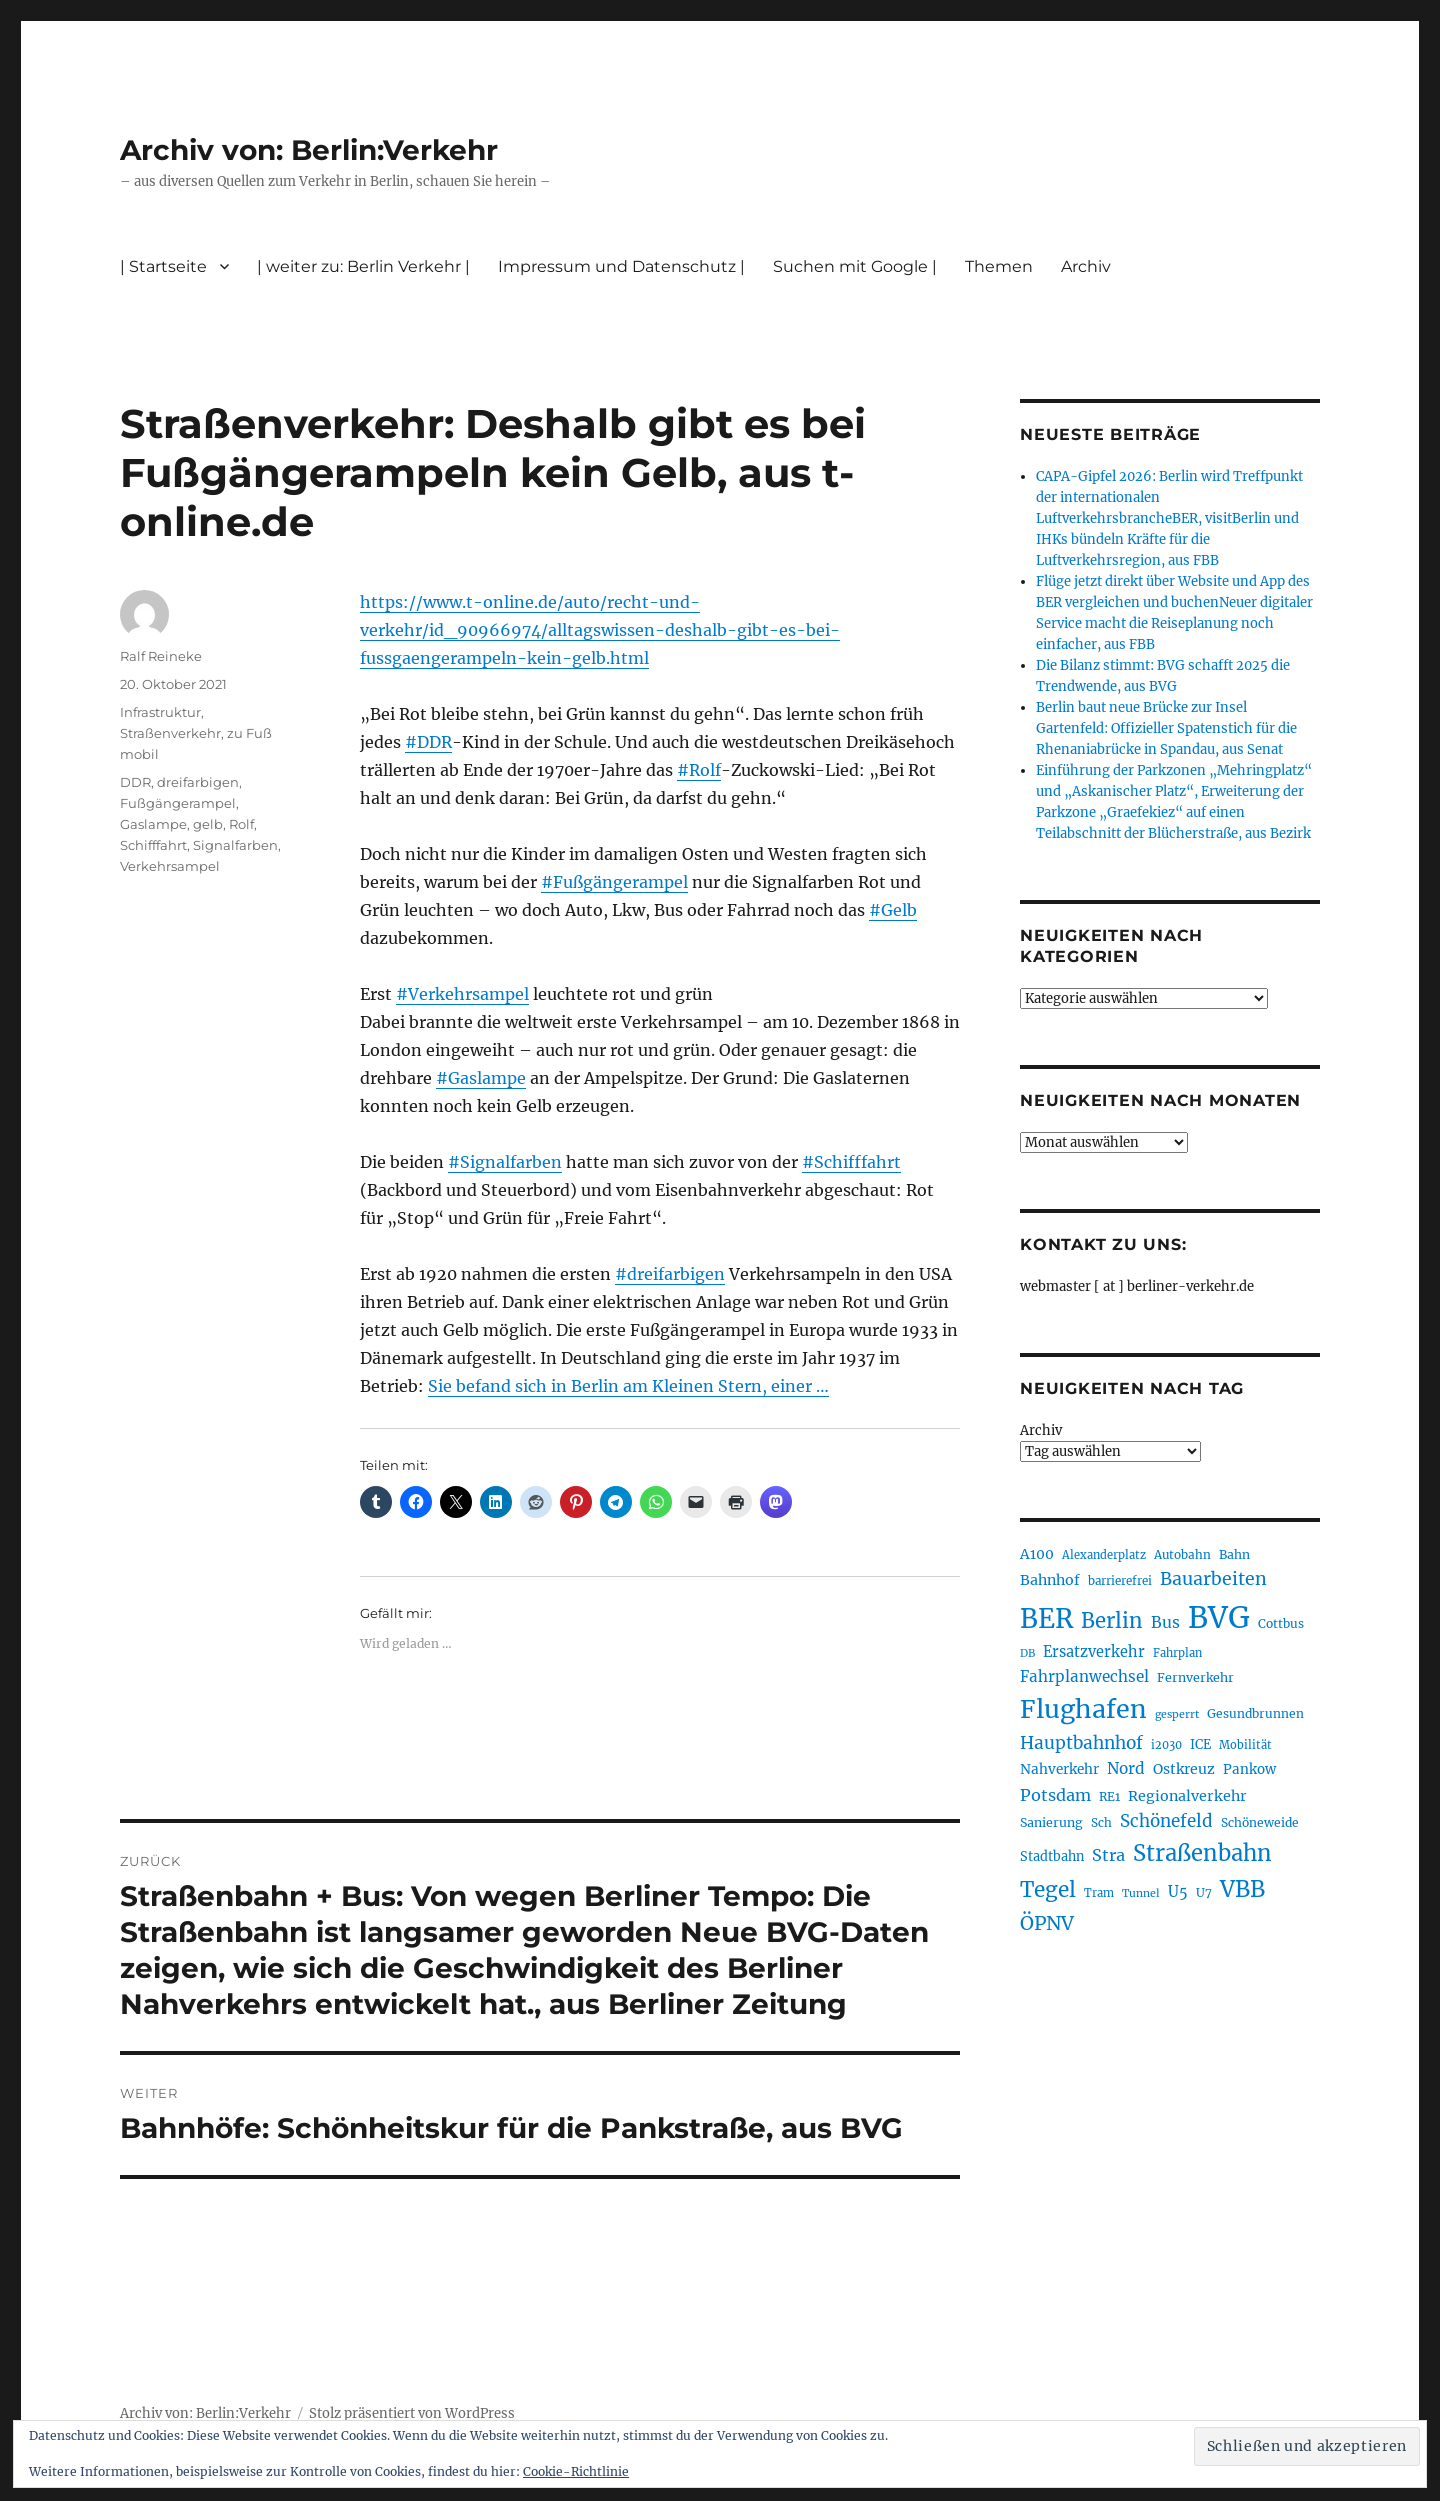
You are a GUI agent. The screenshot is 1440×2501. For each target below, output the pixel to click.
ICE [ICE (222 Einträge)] (1200, 1744)
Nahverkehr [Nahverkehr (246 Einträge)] (1059, 1769)
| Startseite (163, 266)
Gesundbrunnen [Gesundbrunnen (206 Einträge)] (1255, 1713)
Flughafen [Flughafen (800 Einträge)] (1083, 1709)
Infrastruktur (160, 712)
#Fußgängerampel (614, 882)
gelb (208, 824)
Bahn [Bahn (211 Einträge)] (1234, 1554)
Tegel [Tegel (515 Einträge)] (1048, 1890)
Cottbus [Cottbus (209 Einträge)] (1281, 1623)
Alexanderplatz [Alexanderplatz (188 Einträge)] (1104, 1555)
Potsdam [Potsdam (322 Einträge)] (1055, 1795)
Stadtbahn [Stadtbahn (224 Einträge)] (1052, 1856)
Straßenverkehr (170, 733)
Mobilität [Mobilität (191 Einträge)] (1245, 1745)
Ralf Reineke (161, 656)
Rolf (241, 824)
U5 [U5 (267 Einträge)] (1178, 1892)
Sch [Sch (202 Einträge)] (1101, 1822)
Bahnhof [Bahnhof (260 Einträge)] (1050, 1580)
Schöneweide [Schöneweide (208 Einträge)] (1260, 1822)
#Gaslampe (481, 1078)
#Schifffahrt (851, 1162)
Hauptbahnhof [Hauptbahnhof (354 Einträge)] (1081, 1743)
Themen (999, 266)
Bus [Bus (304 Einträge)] (1165, 1622)
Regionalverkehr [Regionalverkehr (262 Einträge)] (1187, 1796)
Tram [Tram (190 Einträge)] (1099, 1893)
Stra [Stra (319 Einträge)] (1108, 1855)
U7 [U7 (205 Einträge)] (1204, 1892)
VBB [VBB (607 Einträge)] (1242, 1889)
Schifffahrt (153, 845)
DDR (135, 782)
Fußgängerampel (178, 803)
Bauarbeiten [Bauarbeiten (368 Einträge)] (1213, 1579)
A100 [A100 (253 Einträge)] (1037, 1554)
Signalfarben (235, 845)
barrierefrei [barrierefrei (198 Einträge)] (1120, 1581)
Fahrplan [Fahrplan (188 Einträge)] (1177, 1653)
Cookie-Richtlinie (576, 2471)
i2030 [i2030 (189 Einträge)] (1166, 1745)
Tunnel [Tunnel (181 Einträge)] (1141, 1893)
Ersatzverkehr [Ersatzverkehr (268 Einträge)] (1094, 1652)
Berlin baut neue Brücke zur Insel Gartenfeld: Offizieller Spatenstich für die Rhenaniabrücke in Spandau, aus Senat (1166, 728)
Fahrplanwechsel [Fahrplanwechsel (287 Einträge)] (1084, 1676)
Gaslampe (153, 824)
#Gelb (893, 910)
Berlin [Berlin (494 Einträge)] (1112, 1621)
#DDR (428, 742)
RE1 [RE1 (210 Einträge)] (1109, 1796)
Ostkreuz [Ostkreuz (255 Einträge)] (1184, 1769)
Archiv (1086, 266)
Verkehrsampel (170, 866)
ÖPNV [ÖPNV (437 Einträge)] (1047, 1923)
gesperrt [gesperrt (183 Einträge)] (1177, 1714)
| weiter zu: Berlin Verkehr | (363, 266)
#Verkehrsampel (462, 994)
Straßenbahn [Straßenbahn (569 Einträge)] (1202, 1853)
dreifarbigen (198, 782)
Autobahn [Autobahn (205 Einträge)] (1182, 1554)
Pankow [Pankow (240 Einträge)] (1249, 1769)
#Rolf (699, 770)
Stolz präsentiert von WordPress (412, 2413)
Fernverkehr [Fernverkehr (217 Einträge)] (1195, 1677)
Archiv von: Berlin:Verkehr (309, 150)
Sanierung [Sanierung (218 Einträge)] (1051, 1822)
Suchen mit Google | (855, 266)
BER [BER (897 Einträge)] (1046, 1618)
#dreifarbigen (670, 1274)
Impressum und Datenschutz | (621, 266)
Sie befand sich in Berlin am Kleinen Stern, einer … (628, 1386)
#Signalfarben (505, 1162)
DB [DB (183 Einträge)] (1027, 1653)
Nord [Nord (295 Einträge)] (1126, 1768)
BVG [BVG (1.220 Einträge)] (1219, 1617)
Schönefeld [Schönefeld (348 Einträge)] (1166, 1821)
